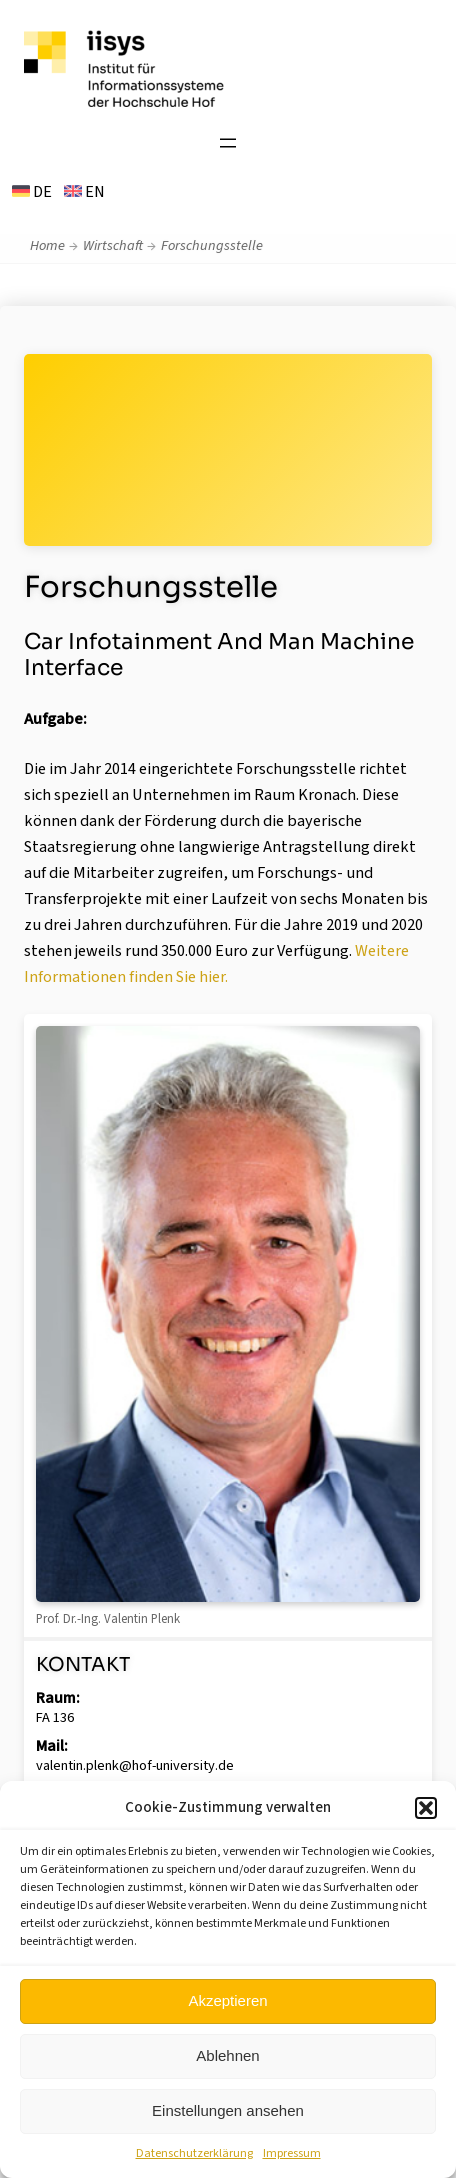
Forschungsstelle (212, 245)
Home (47, 245)
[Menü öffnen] (228, 143)
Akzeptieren (227, 2000)
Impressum (292, 2153)
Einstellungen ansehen (228, 2110)
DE (32, 192)
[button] (426, 1808)
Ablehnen (227, 2055)
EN (84, 192)
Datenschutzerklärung (194, 2153)
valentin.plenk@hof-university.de (135, 1765)
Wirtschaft (113, 245)
